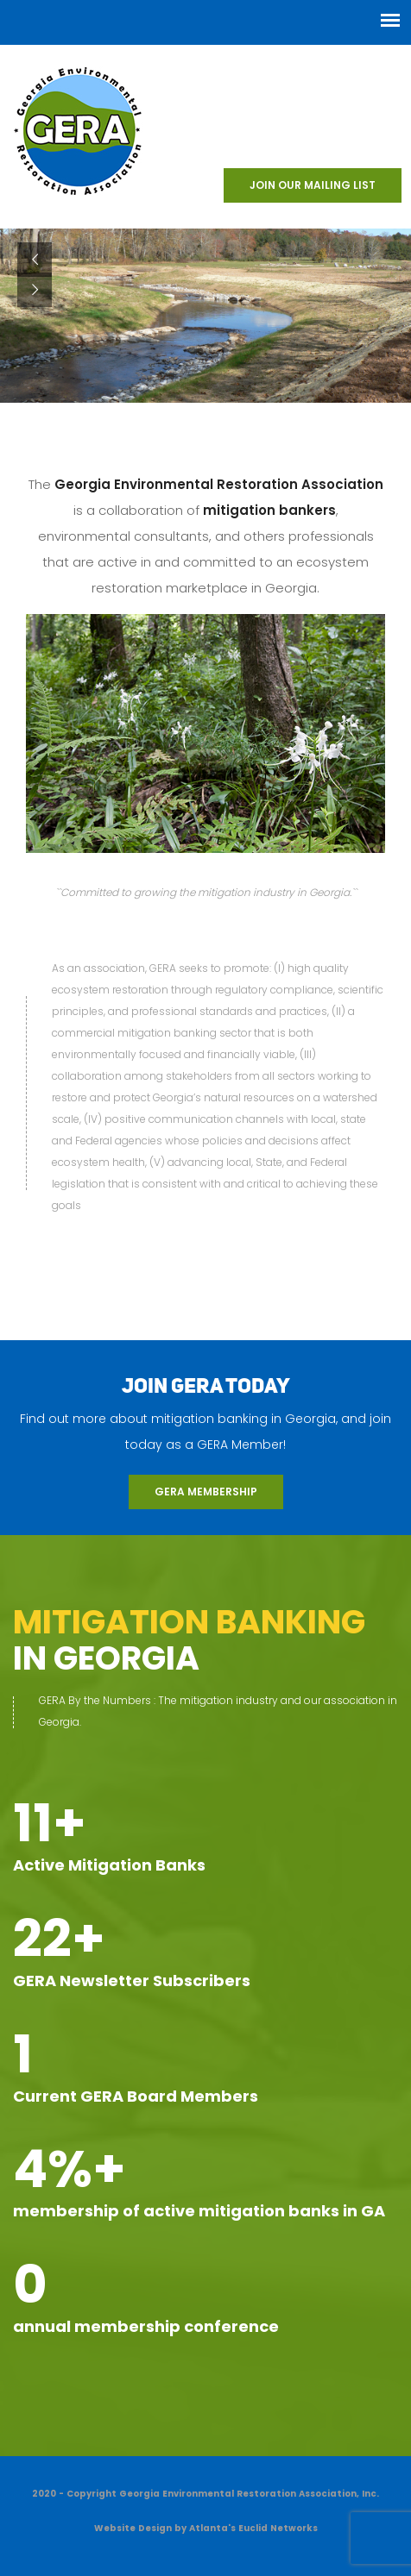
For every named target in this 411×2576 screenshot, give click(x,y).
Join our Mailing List (313, 185)
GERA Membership (206, 1491)
